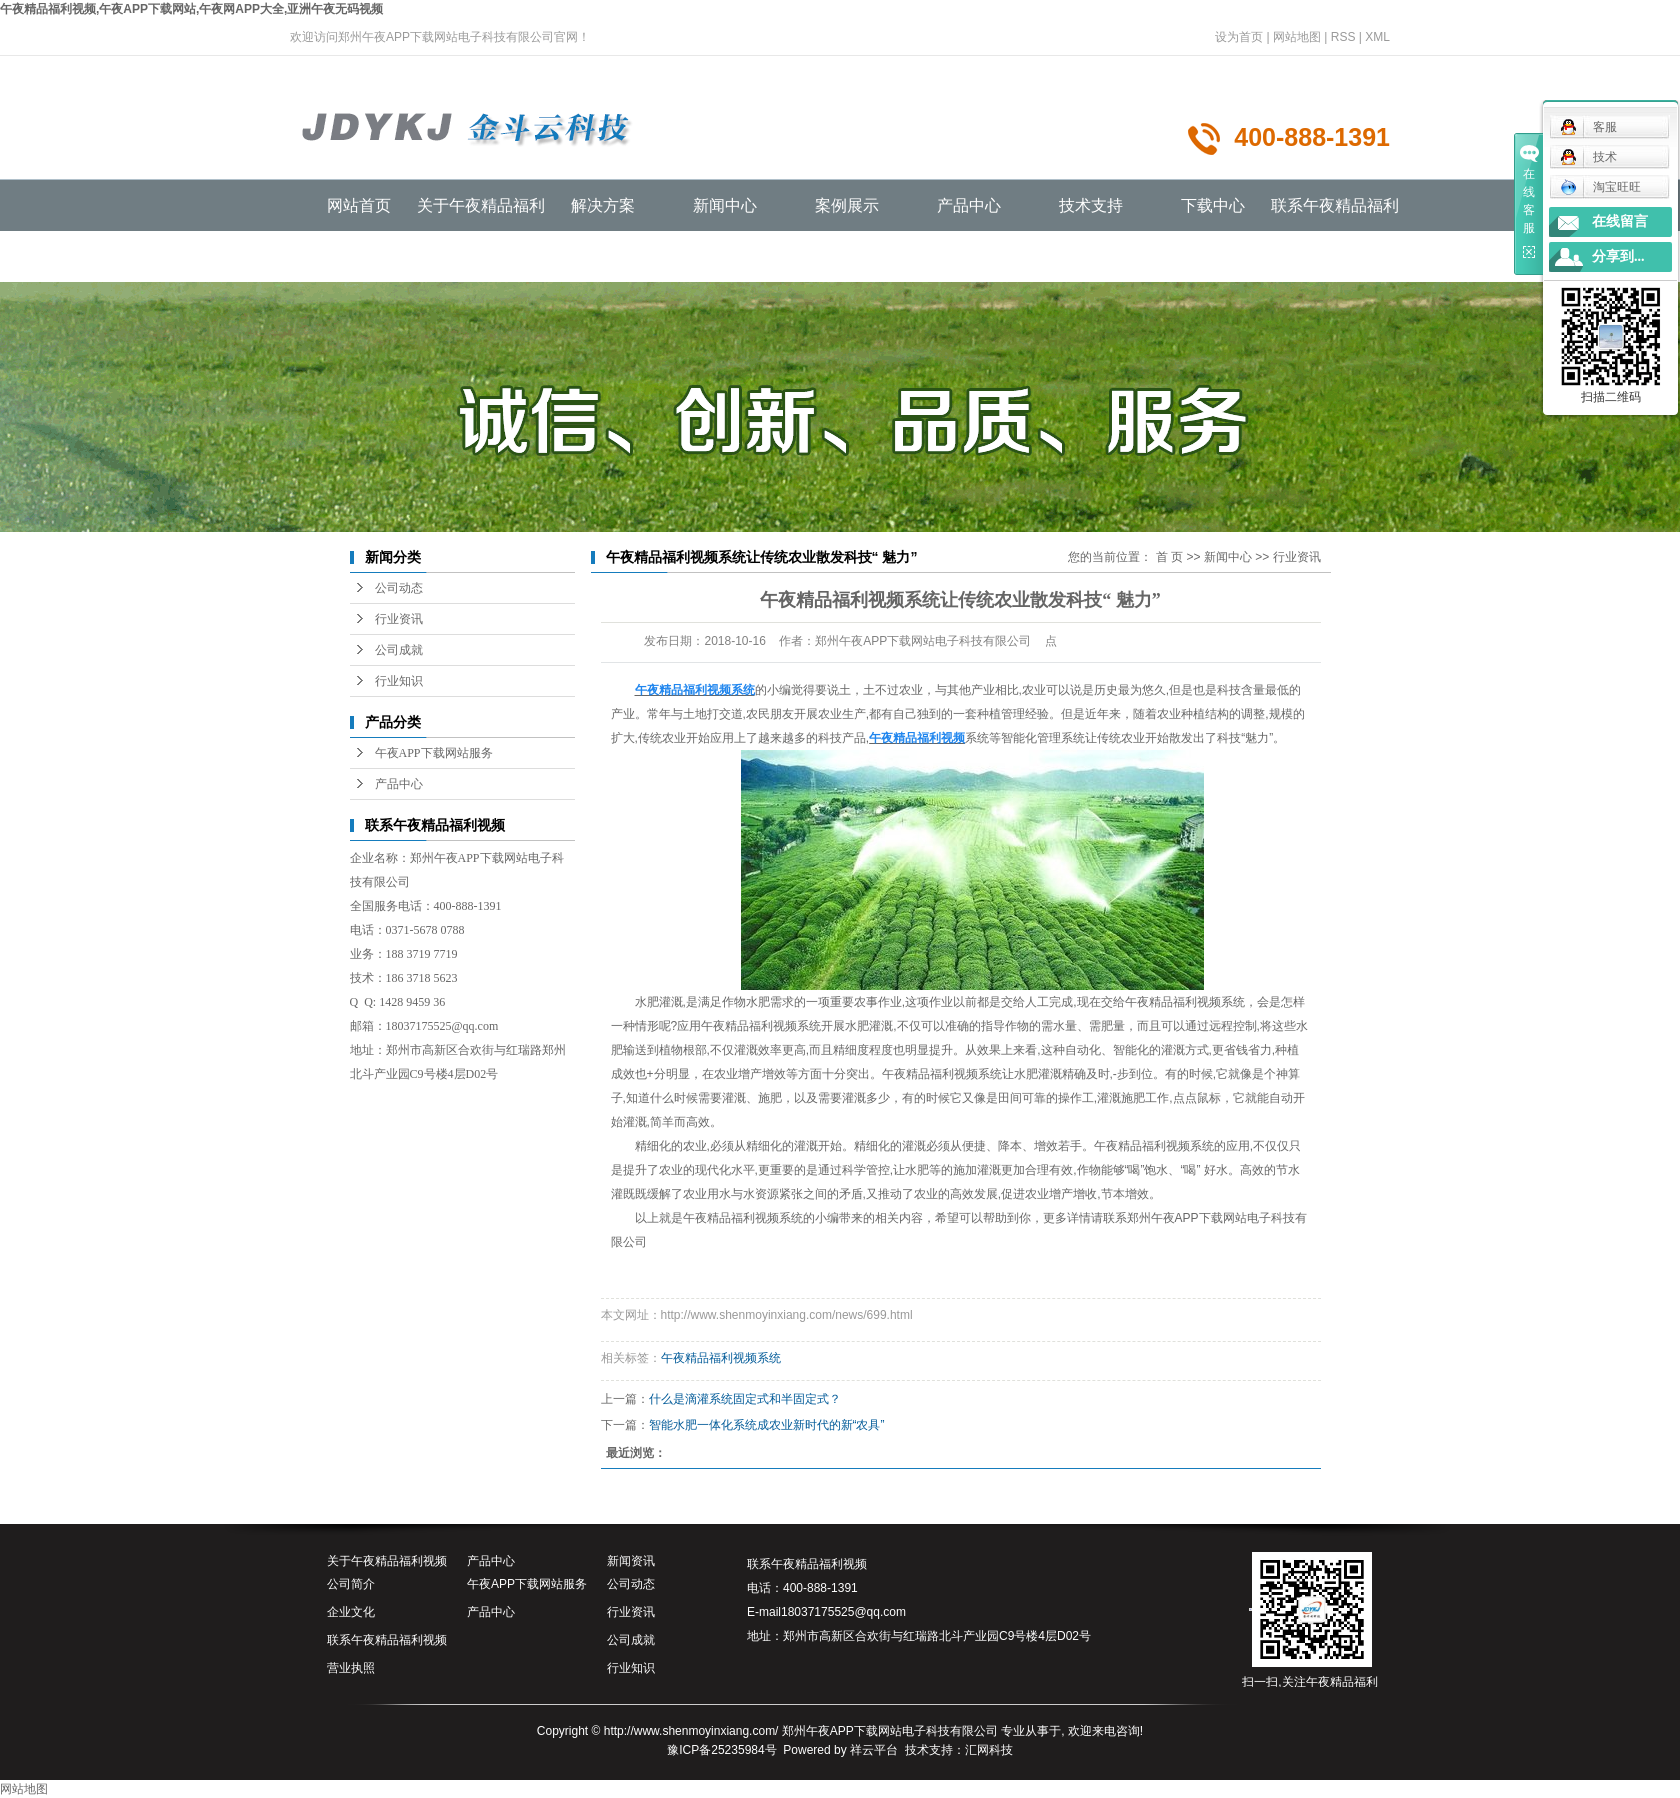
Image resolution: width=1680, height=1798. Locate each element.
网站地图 (1297, 37)
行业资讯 (399, 619)
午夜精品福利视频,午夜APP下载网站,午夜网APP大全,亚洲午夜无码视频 (191, 9)
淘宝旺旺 (1600, 187)
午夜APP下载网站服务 (434, 753)
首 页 (1169, 557)
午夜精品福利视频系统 (743, 1218)
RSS (1343, 37)
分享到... (1618, 256)
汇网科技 (989, 1750)
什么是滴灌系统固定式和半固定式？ (745, 1399)
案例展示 (847, 205)
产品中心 (969, 205)
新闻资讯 (631, 1561)
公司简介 (351, 1584)
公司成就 (399, 650)
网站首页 (359, 205)
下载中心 (1213, 205)
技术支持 (1091, 205)
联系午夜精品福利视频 (387, 1640)
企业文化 (351, 1612)
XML (1377, 37)
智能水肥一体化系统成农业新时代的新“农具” (767, 1425)
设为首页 (1239, 37)
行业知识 (399, 681)
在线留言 (1620, 221)
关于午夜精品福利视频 (387, 1561)
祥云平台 (874, 1750)
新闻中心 (725, 205)
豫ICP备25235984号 (721, 1750)
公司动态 (399, 588)
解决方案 (603, 205)
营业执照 (351, 1668)
